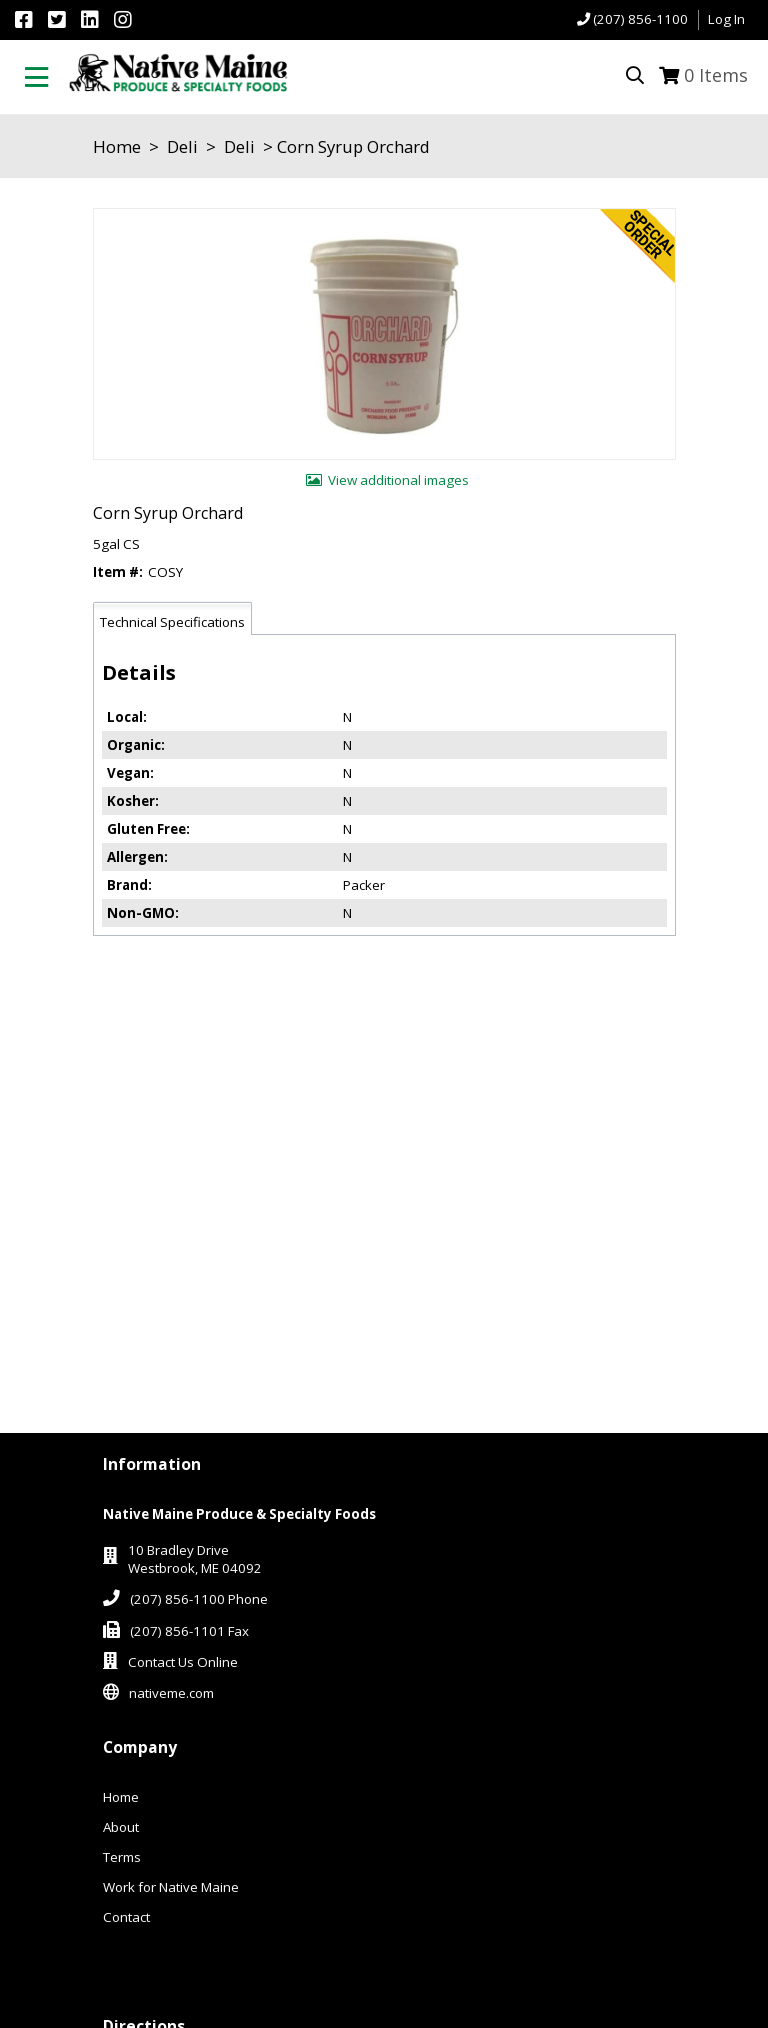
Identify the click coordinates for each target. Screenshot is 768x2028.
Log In (726, 19)
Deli (182, 146)
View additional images (398, 480)
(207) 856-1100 (640, 19)
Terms (122, 1857)
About (121, 1827)
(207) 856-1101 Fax (189, 1631)
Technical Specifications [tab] (172, 622)
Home (117, 146)
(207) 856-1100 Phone (199, 1599)
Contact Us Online (183, 1662)
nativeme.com (171, 1693)
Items (716, 75)
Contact (126, 1917)
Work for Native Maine (171, 1887)
